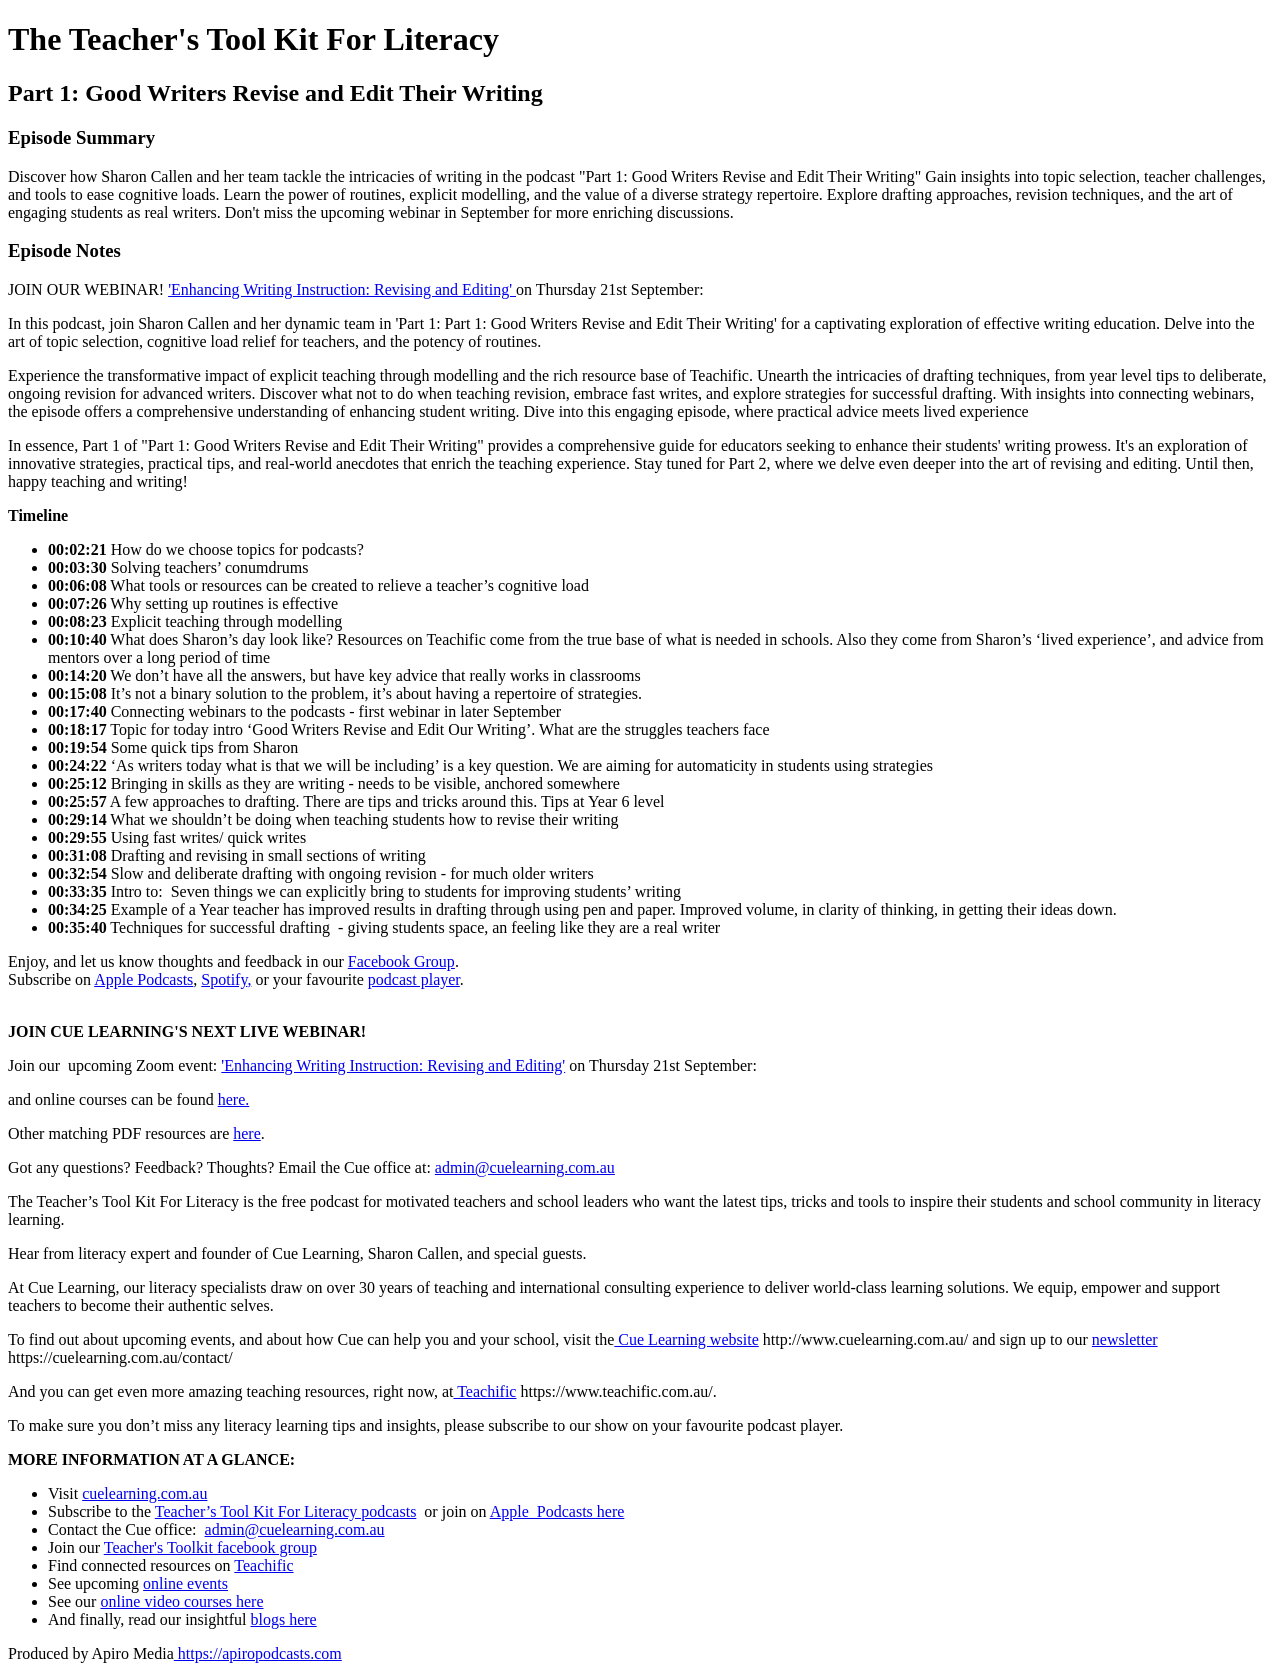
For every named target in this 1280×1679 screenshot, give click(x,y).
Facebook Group (401, 961)
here (247, 1133)
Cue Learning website (686, 1339)
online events (185, 1583)
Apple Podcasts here (557, 1511)
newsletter (1125, 1339)
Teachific (484, 1391)
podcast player (414, 979)
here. (234, 1099)
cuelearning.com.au (144, 1493)
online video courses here (181, 1601)
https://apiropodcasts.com (258, 1653)
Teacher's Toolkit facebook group (210, 1547)
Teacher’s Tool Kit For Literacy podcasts (286, 1511)
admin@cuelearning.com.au (525, 1167)
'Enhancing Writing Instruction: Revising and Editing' (342, 289)
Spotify (224, 979)
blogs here (283, 1619)
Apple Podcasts (143, 979)
